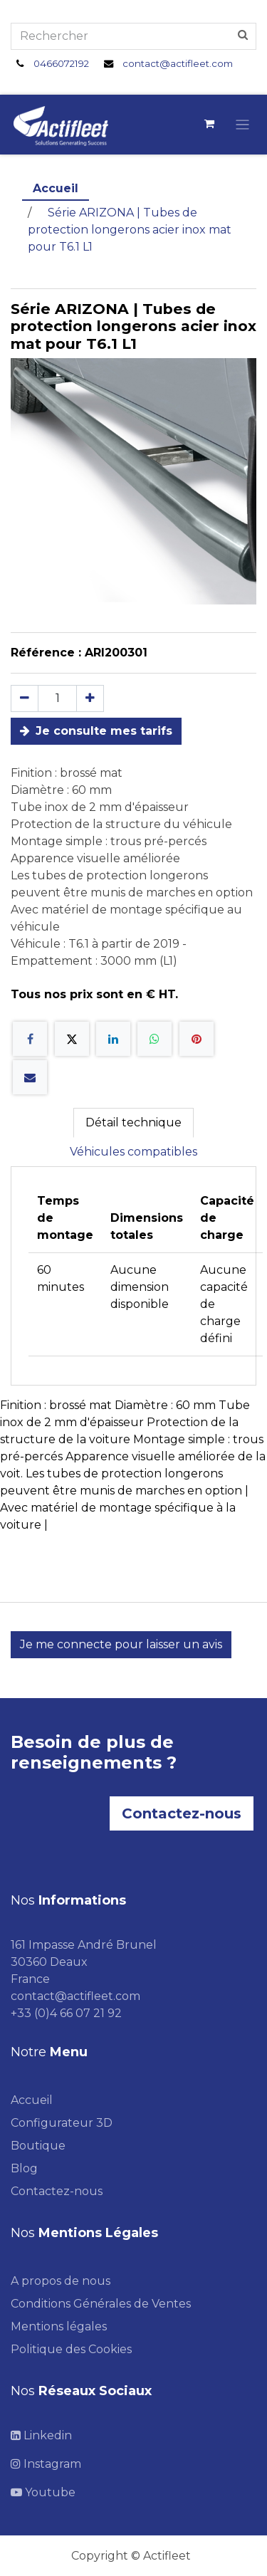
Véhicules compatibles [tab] (133, 1151)
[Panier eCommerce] (209, 123)
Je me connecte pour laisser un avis (121, 1644)
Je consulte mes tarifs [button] (96, 731)
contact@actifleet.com (177, 63)
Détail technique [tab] (133, 1122)
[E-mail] (30, 1077)
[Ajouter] (90, 698)
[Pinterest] (196, 1039)
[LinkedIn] (113, 1039)
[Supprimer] (24, 698)
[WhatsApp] (154, 1039)
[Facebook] (30, 1039)
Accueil (55, 188)
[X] (72, 1039)
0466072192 (61, 63)
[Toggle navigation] (242, 124)
